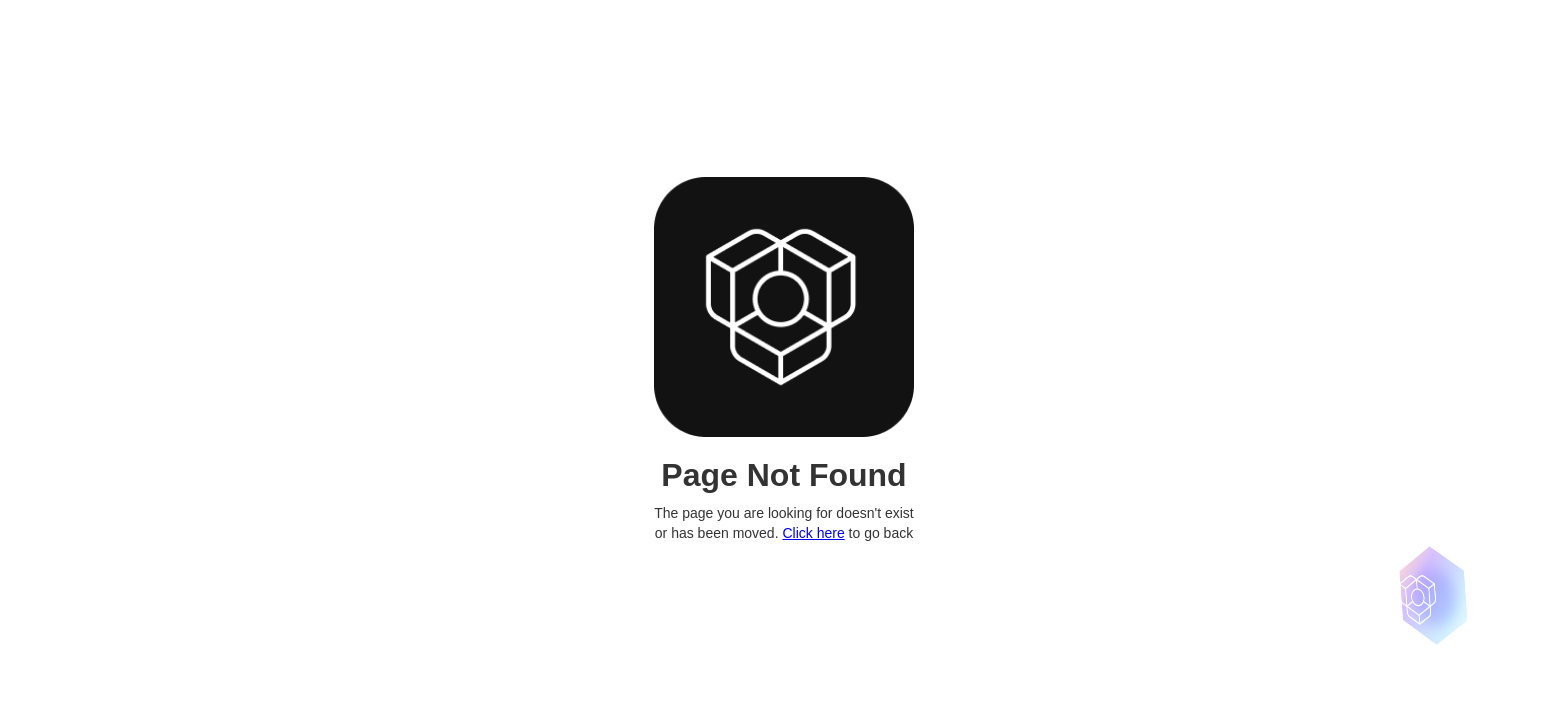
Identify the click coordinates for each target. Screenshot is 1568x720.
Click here (813, 533)
